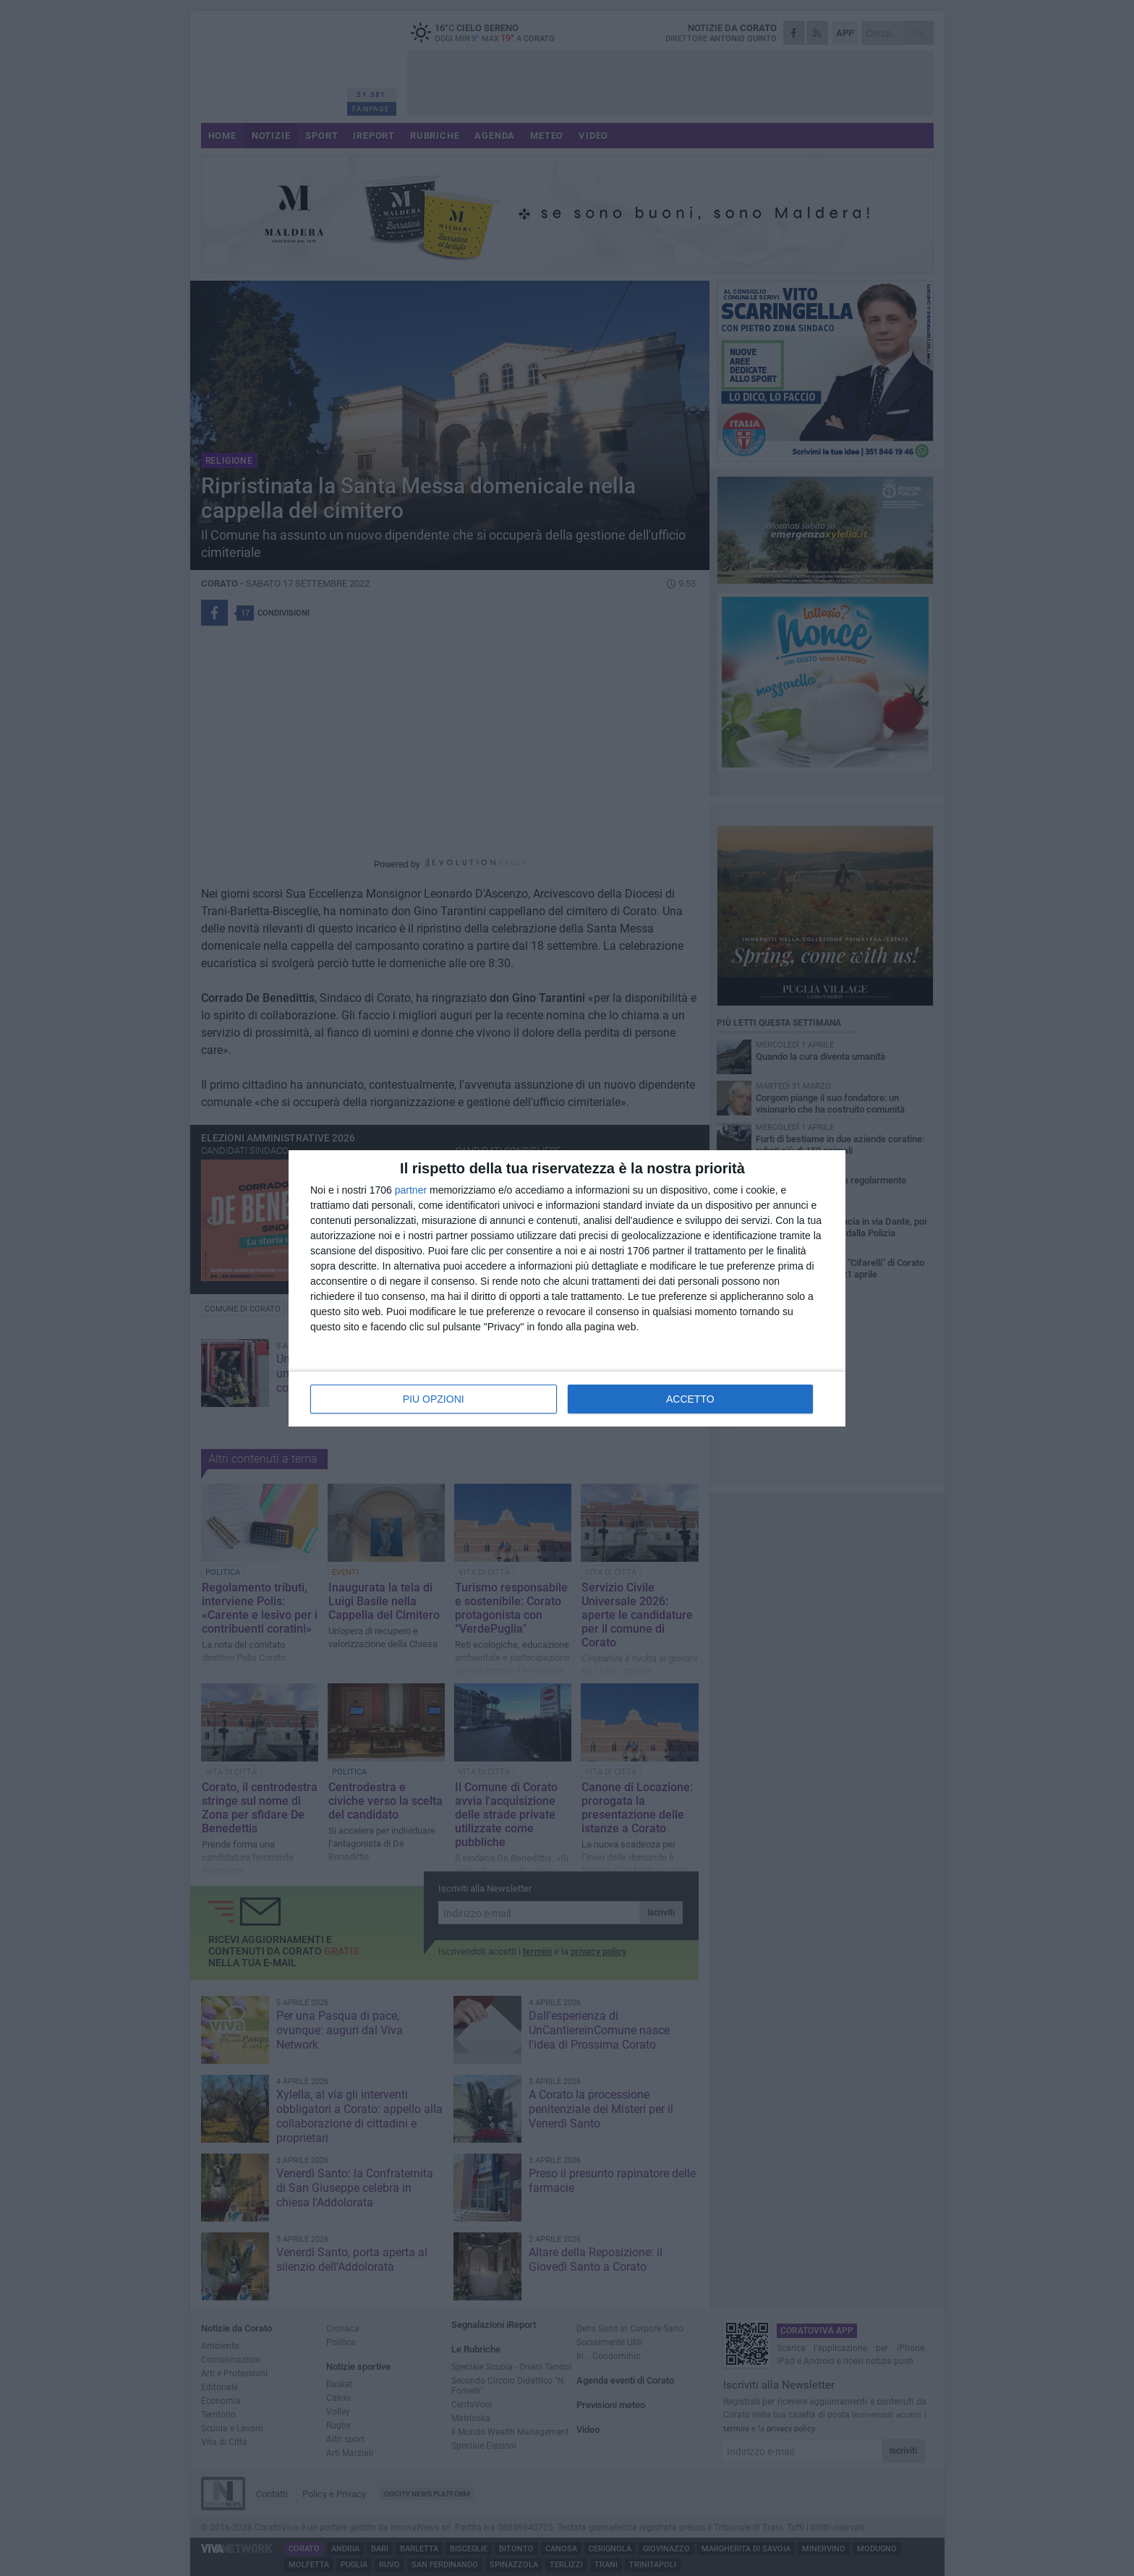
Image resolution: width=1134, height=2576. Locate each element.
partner (411, 1190)
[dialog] (567, 1288)
